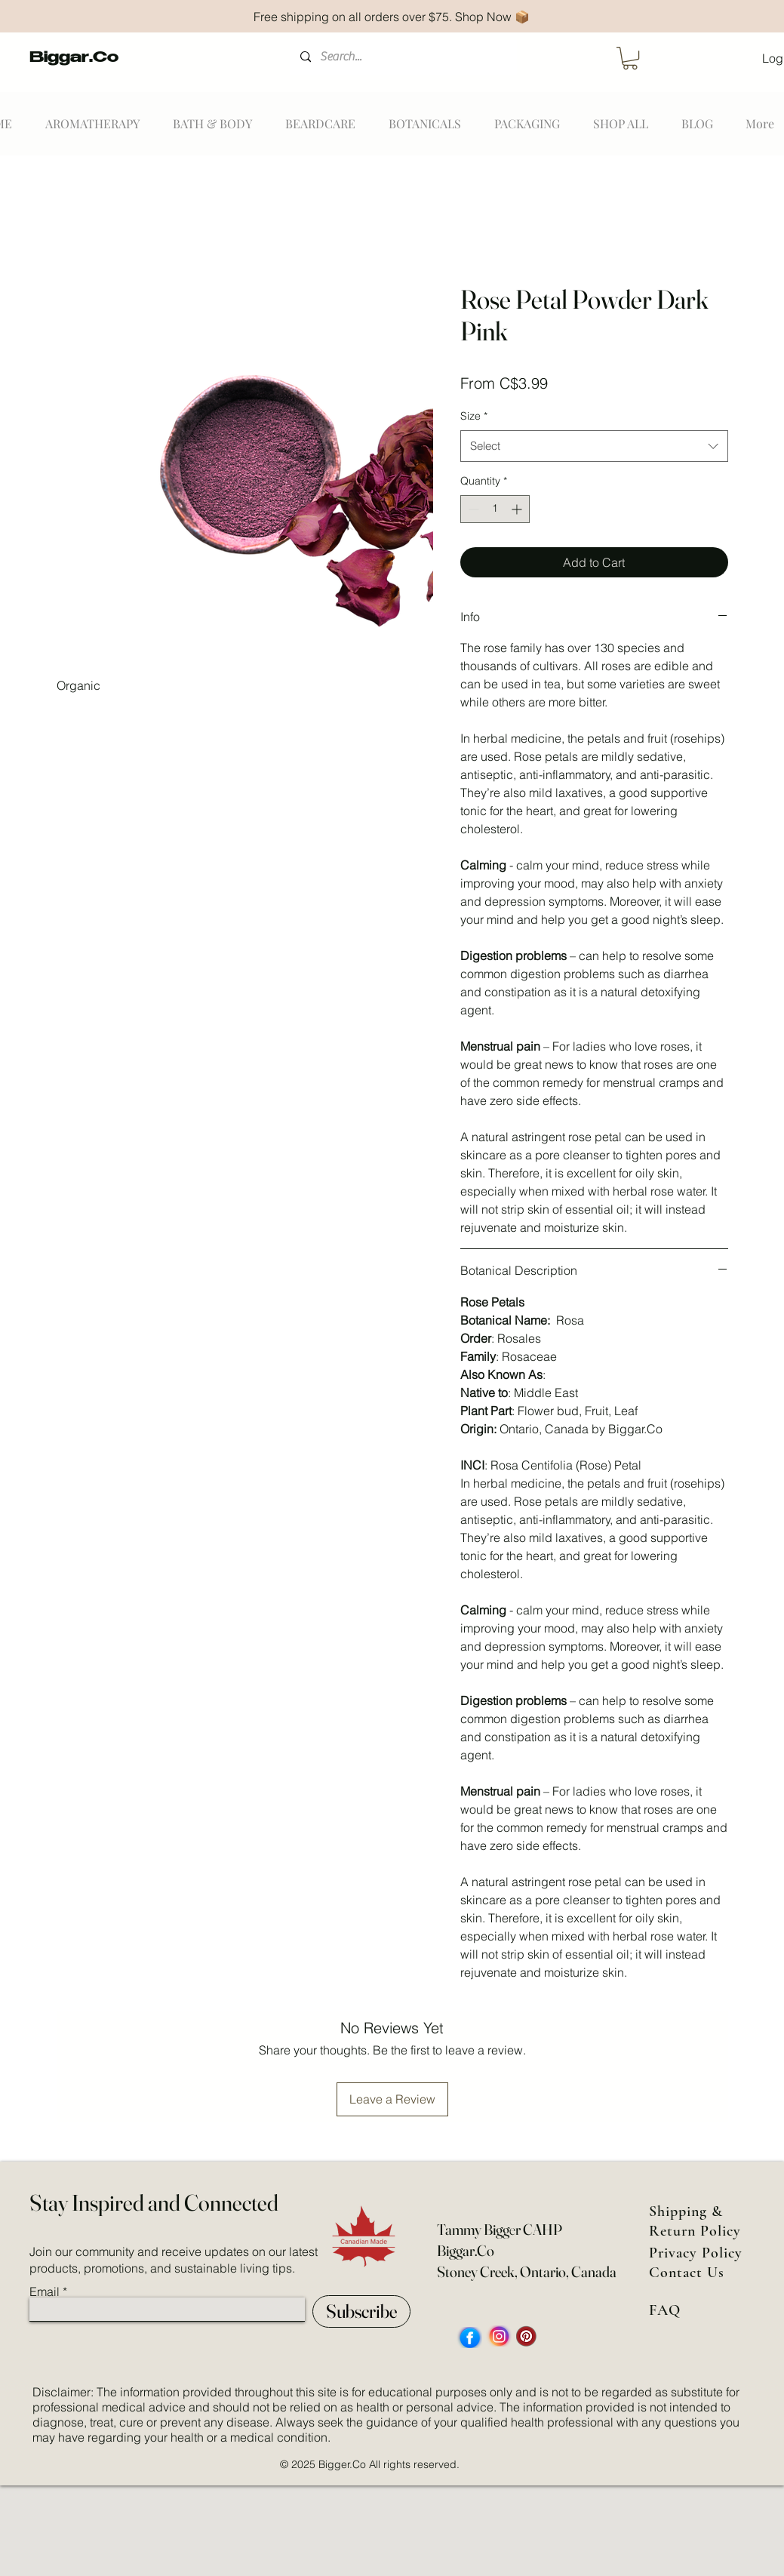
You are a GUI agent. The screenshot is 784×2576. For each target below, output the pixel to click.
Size (473, 416)
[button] (630, 58)
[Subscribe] (361, 2311)
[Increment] (518, 509)
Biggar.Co (73, 58)
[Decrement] (472, 509)
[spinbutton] (495, 509)
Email (44, 2291)
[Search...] (402, 57)
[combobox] (594, 446)
